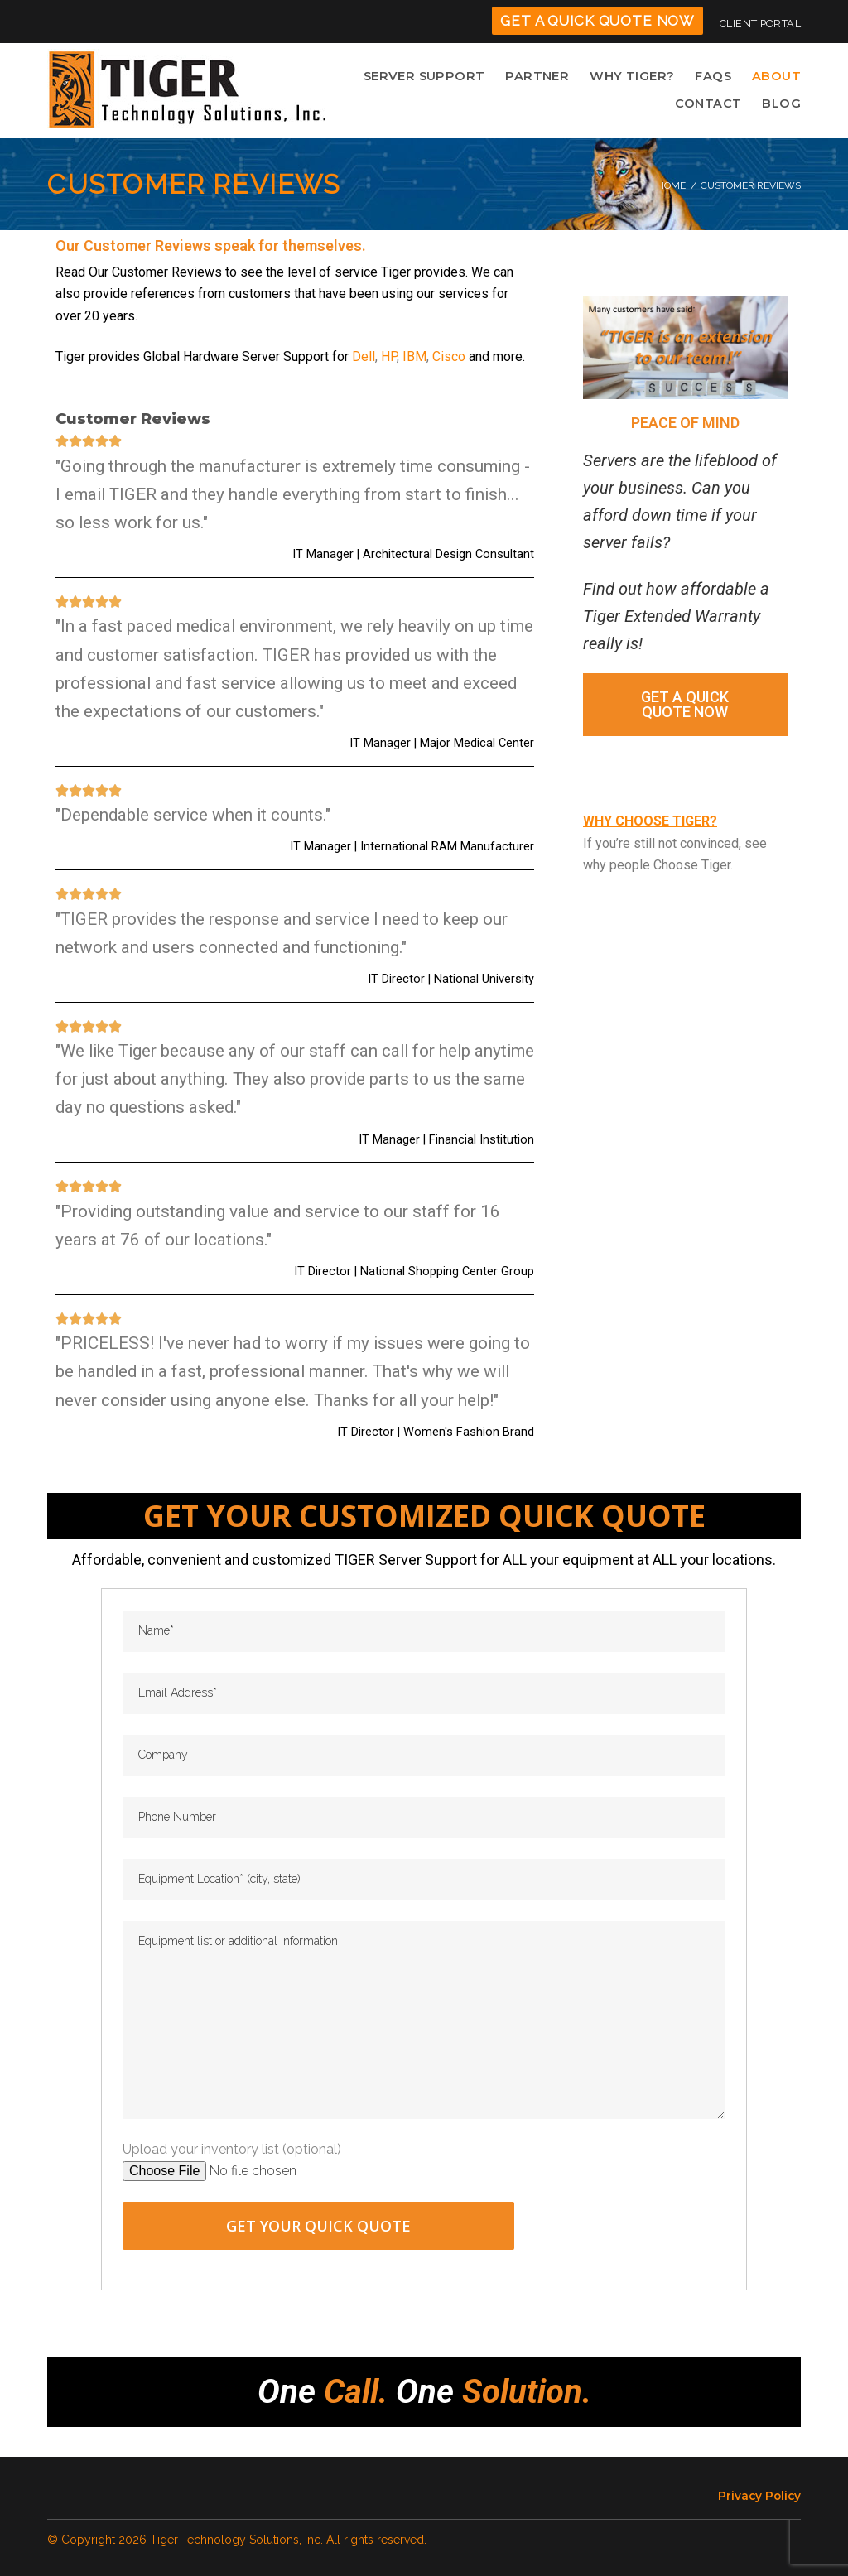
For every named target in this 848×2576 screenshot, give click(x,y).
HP (389, 359)
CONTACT (712, 106)
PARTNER (546, 77)
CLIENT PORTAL (760, 23)
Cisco (448, 359)
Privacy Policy (759, 2495)
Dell (363, 359)
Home (671, 188)
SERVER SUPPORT (437, 77)
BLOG (782, 106)
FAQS (716, 77)
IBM (414, 359)
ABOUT (777, 77)
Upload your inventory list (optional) (232, 2152)
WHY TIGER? (637, 77)
